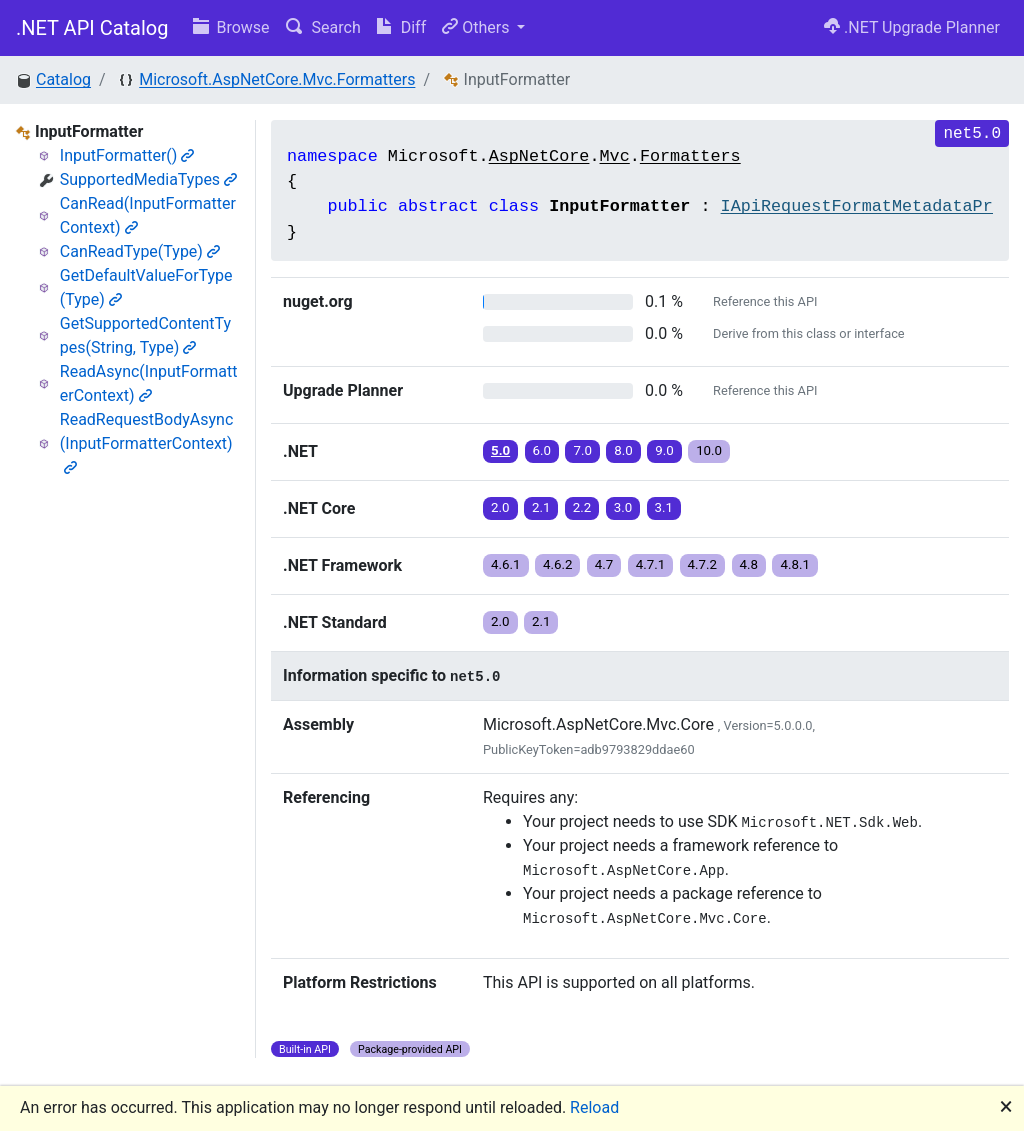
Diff (401, 27)
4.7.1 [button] (651, 564)
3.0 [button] (623, 507)
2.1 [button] (541, 507)
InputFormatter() (127, 155)
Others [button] (477, 27)
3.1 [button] (664, 507)
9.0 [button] (664, 450)
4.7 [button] (604, 564)
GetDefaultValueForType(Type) (146, 287)
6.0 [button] (542, 450)
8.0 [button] (623, 450)
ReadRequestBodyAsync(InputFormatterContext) (146, 442)
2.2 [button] (582, 507)
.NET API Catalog (92, 28)
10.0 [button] (709, 450)
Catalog (63, 79)
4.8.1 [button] (795, 564)
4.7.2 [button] (703, 564)
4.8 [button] (749, 564)
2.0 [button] (500, 507)
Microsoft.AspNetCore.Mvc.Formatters (277, 79)
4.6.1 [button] (506, 564)
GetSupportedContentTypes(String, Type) (145, 335)
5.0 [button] (500, 450)
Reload (594, 1107)
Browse (231, 27)
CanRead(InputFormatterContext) (148, 215)
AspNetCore (539, 156)
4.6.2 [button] (558, 564)
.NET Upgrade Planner (912, 27)
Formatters (690, 156)
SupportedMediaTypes (148, 179)
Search (323, 27)
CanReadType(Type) (140, 251)
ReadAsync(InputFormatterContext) (149, 383)
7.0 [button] (582, 450)
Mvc (615, 156)
